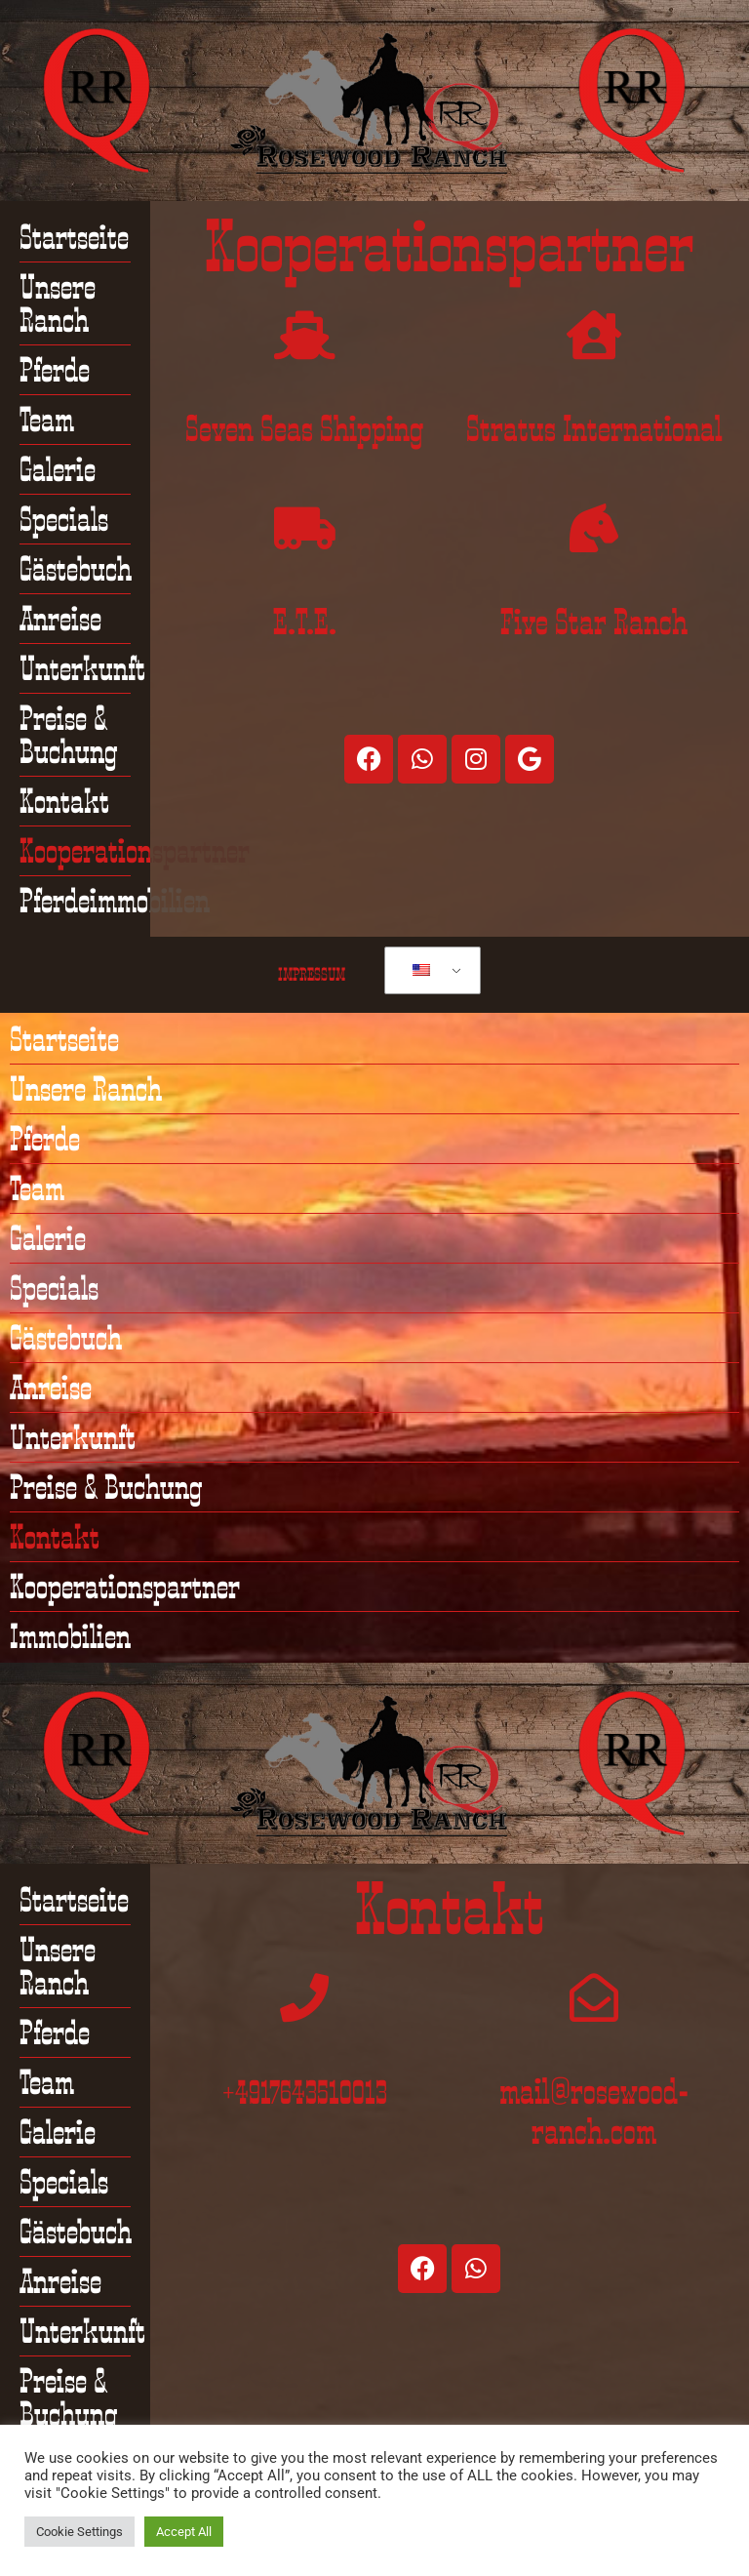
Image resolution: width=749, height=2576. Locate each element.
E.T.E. (304, 621)
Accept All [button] (184, 2531)
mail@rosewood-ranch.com (594, 2111)
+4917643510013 (304, 2091)
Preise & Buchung (69, 735)
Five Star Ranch (594, 621)
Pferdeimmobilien (115, 900)
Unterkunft (82, 668)
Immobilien (70, 1636)
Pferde (55, 369)
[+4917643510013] (304, 1997)
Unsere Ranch (58, 303)
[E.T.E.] (304, 527)
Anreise (60, 618)
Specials (64, 519)
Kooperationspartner (135, 850)
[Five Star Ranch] (594, 527)
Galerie (58, 469)
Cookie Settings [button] (79, 2531)
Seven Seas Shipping (304, 428)
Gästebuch (76, 568)
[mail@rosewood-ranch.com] (594, 1997)
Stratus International (594, 428)
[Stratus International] (594, 334)
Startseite (74, 237)
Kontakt (64, 801)
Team (47, 419)
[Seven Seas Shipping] (304, 334)
